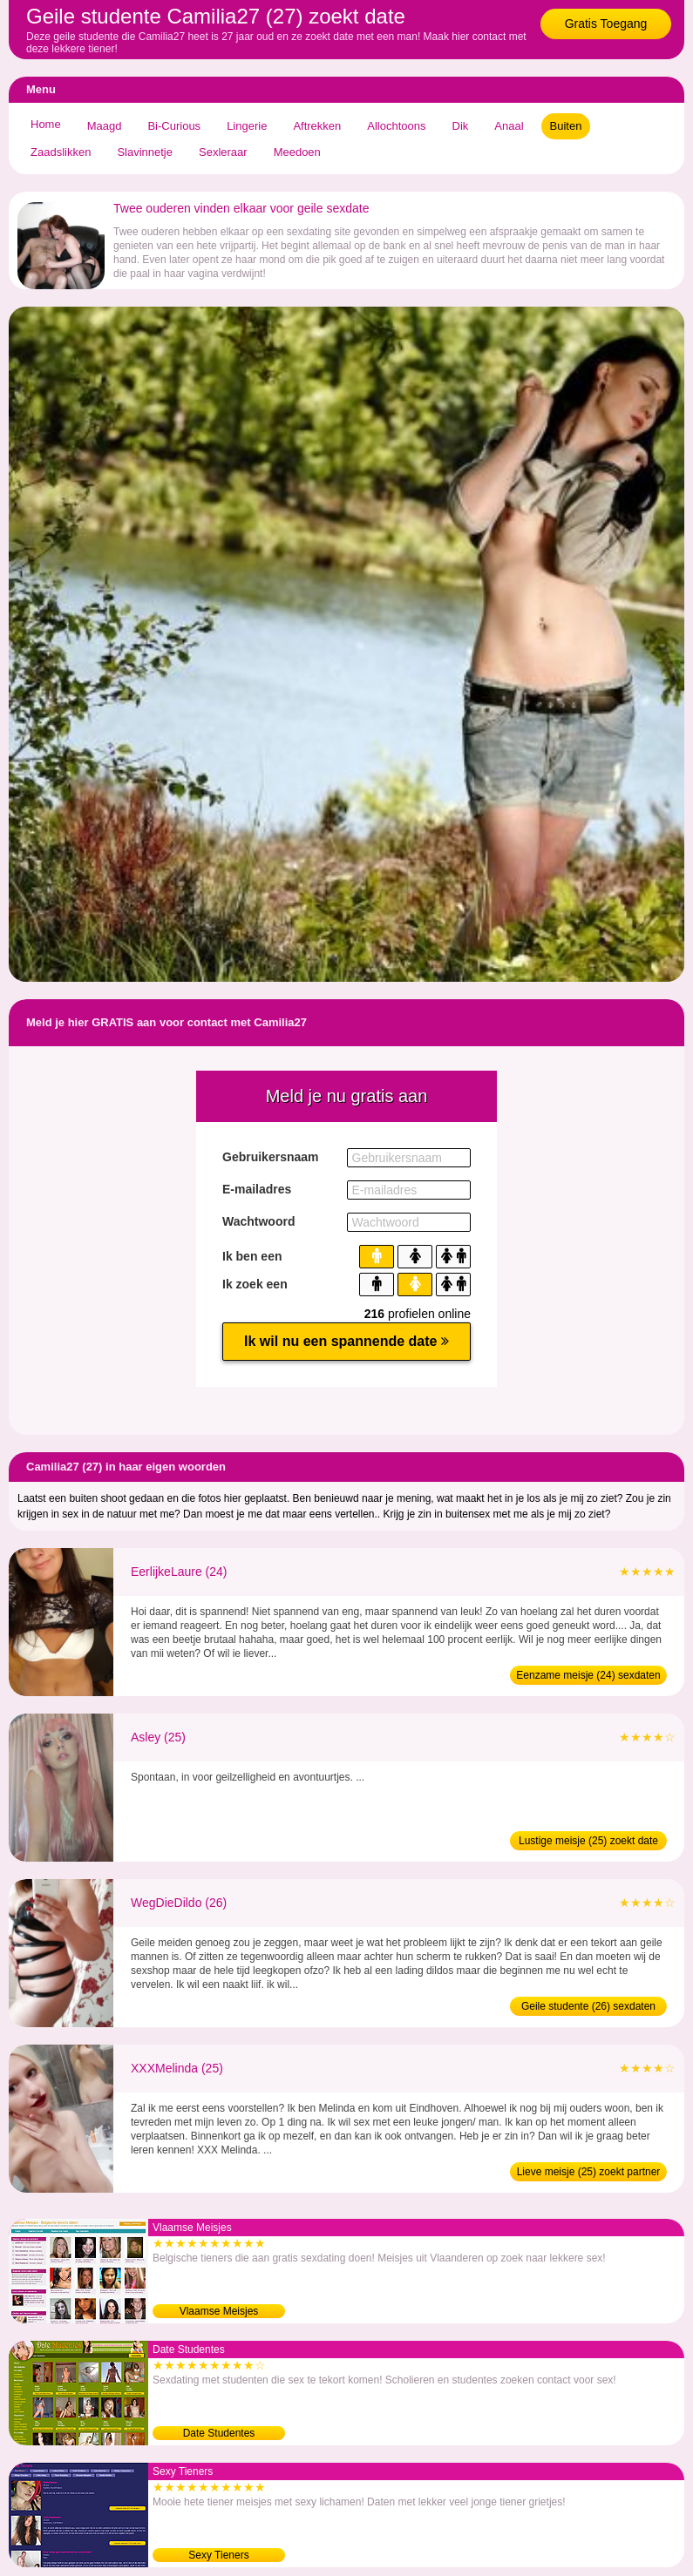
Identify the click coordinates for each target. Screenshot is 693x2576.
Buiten (566, 125)
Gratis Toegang (606, 23)
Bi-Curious (173, 125)
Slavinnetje (145, 152)
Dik (460, 125)
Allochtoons (396, 125)
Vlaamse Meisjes (219, 2311)
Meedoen (297, 152)
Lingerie (247, 125)
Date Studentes (219, 2433)
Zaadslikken (61, 152)
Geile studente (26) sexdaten (588, 2006)
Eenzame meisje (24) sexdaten (588, 1675)
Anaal (508, 125)
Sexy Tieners (218, 2555)
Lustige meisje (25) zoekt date (588, 1841)
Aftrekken (317, 125)
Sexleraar (223, 152)
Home (46, 124)
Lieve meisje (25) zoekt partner (589, 2172)
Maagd (104, 125)
